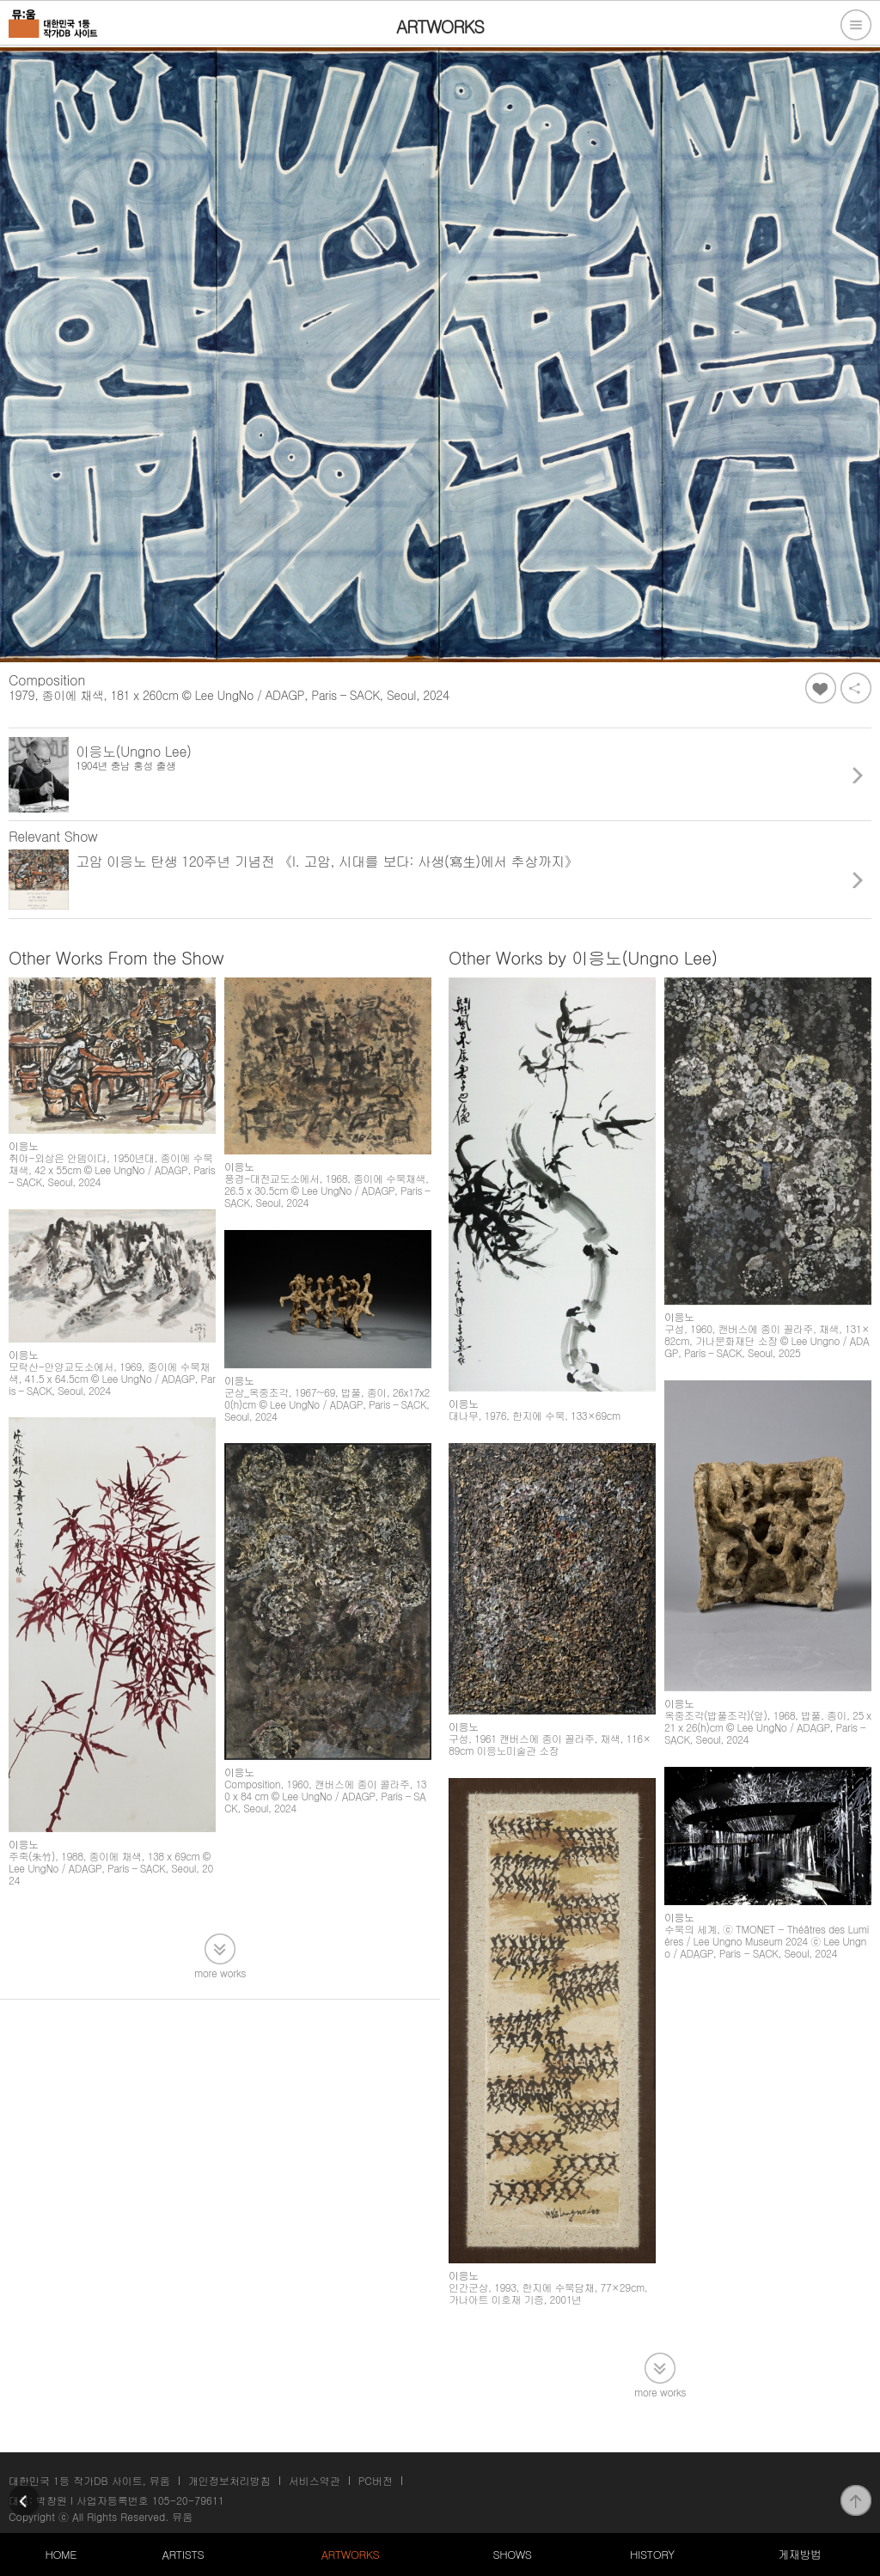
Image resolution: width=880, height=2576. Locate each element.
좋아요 (820, 688)
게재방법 (799, 2554)
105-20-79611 (188, 2500)
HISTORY (652, 2554)
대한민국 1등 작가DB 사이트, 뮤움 (89, 2480)
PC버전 (375, 2480)
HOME (61, 2554)
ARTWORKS (350, 2554)
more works (220, 1971)
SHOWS (511, 2554)
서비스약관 (314, 2480)
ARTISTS (183, 2554)
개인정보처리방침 (229, 2480)
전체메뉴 (855, 24)
